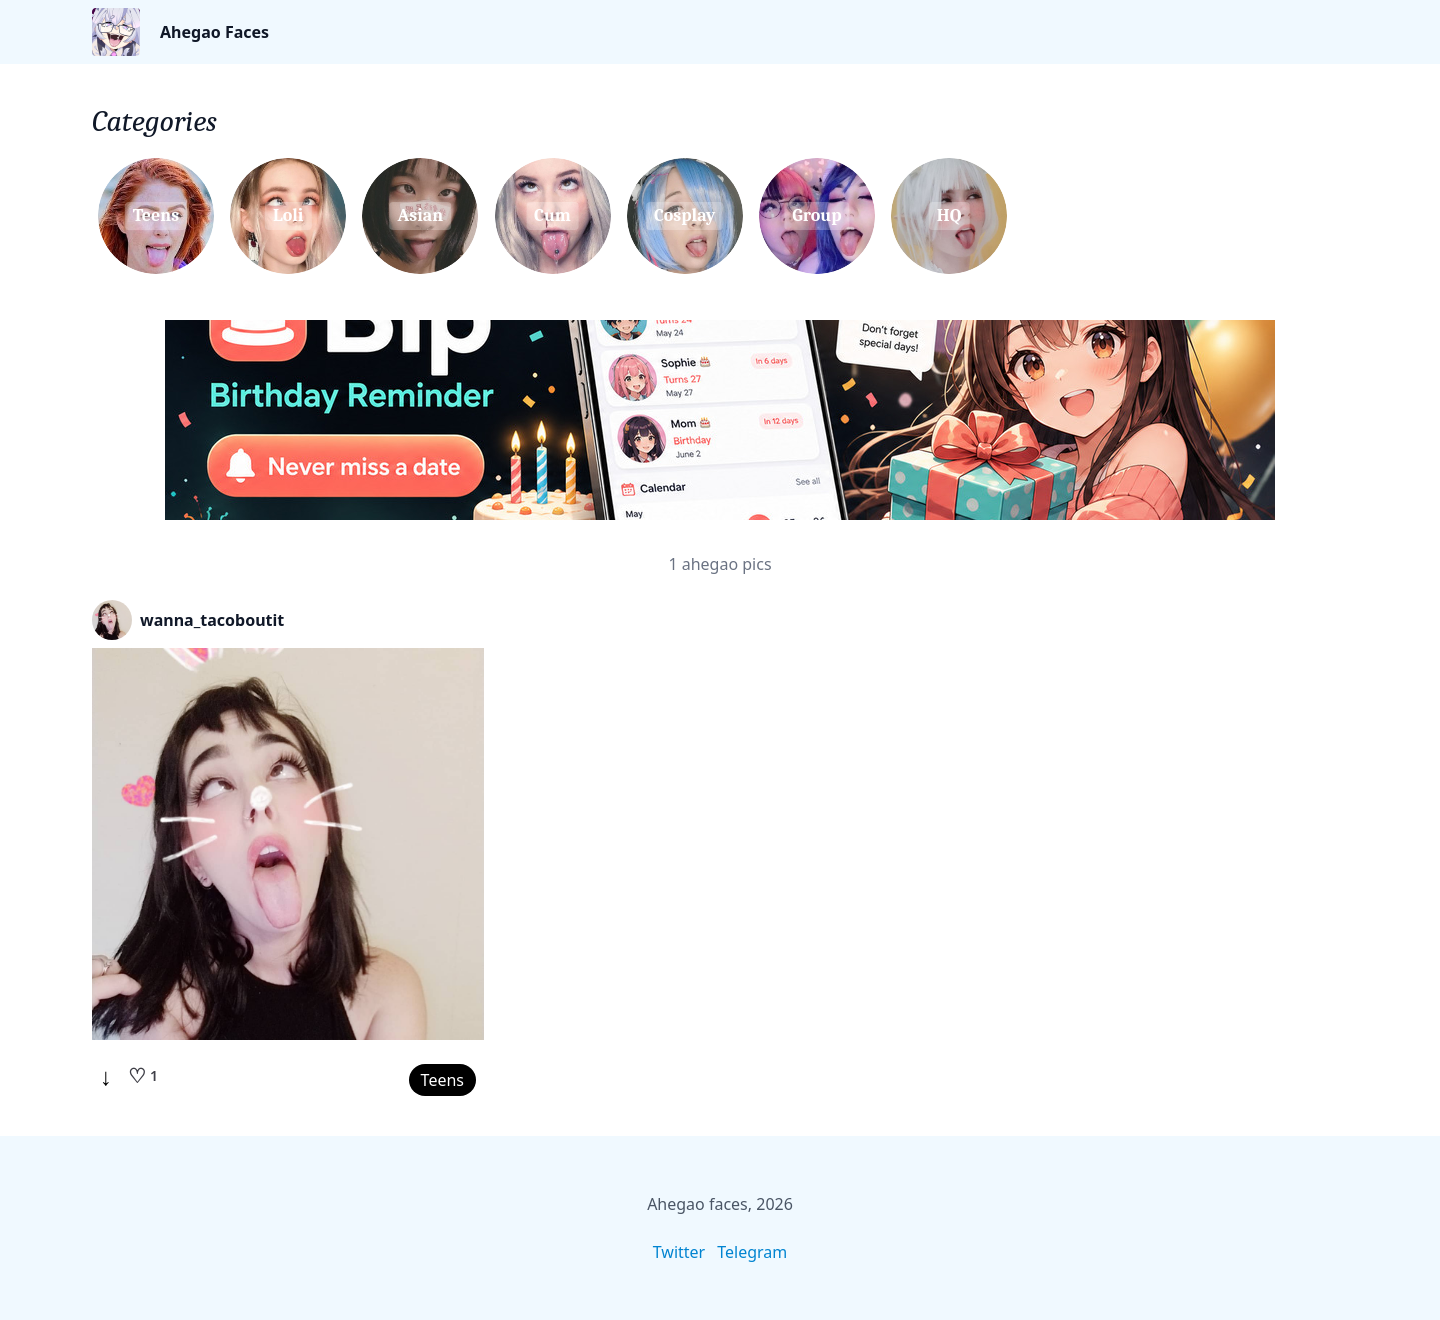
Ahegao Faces (214, 32)
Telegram (752, 1252)
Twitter (679, 1252)
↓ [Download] (106, 1076)
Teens (442, 1080)
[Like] (143, 1076)
